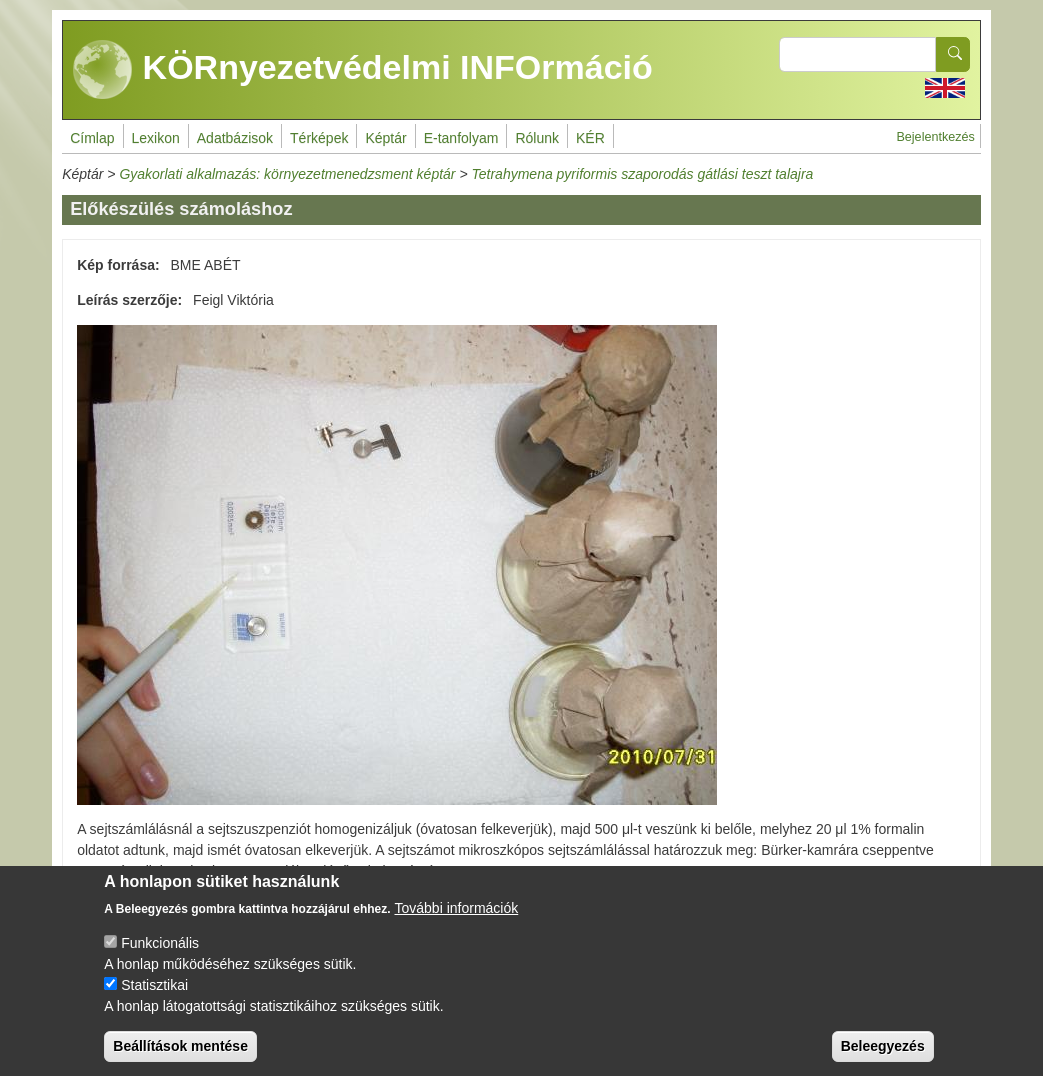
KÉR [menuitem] (590, 138)
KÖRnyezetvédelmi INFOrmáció (363, 70)
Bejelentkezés (935, 137)
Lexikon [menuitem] (156, 138)
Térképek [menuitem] (319, 138)
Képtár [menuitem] (385, 138)
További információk (457, 925)
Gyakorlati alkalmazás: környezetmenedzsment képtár (287, 174)
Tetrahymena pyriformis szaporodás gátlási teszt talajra (643, 174)
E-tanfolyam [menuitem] (461, 138)
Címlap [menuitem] (92, 138)
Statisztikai (154, 1002)
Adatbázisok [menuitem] (235, 138)
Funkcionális (160, 960)
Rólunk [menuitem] (537, 138)
